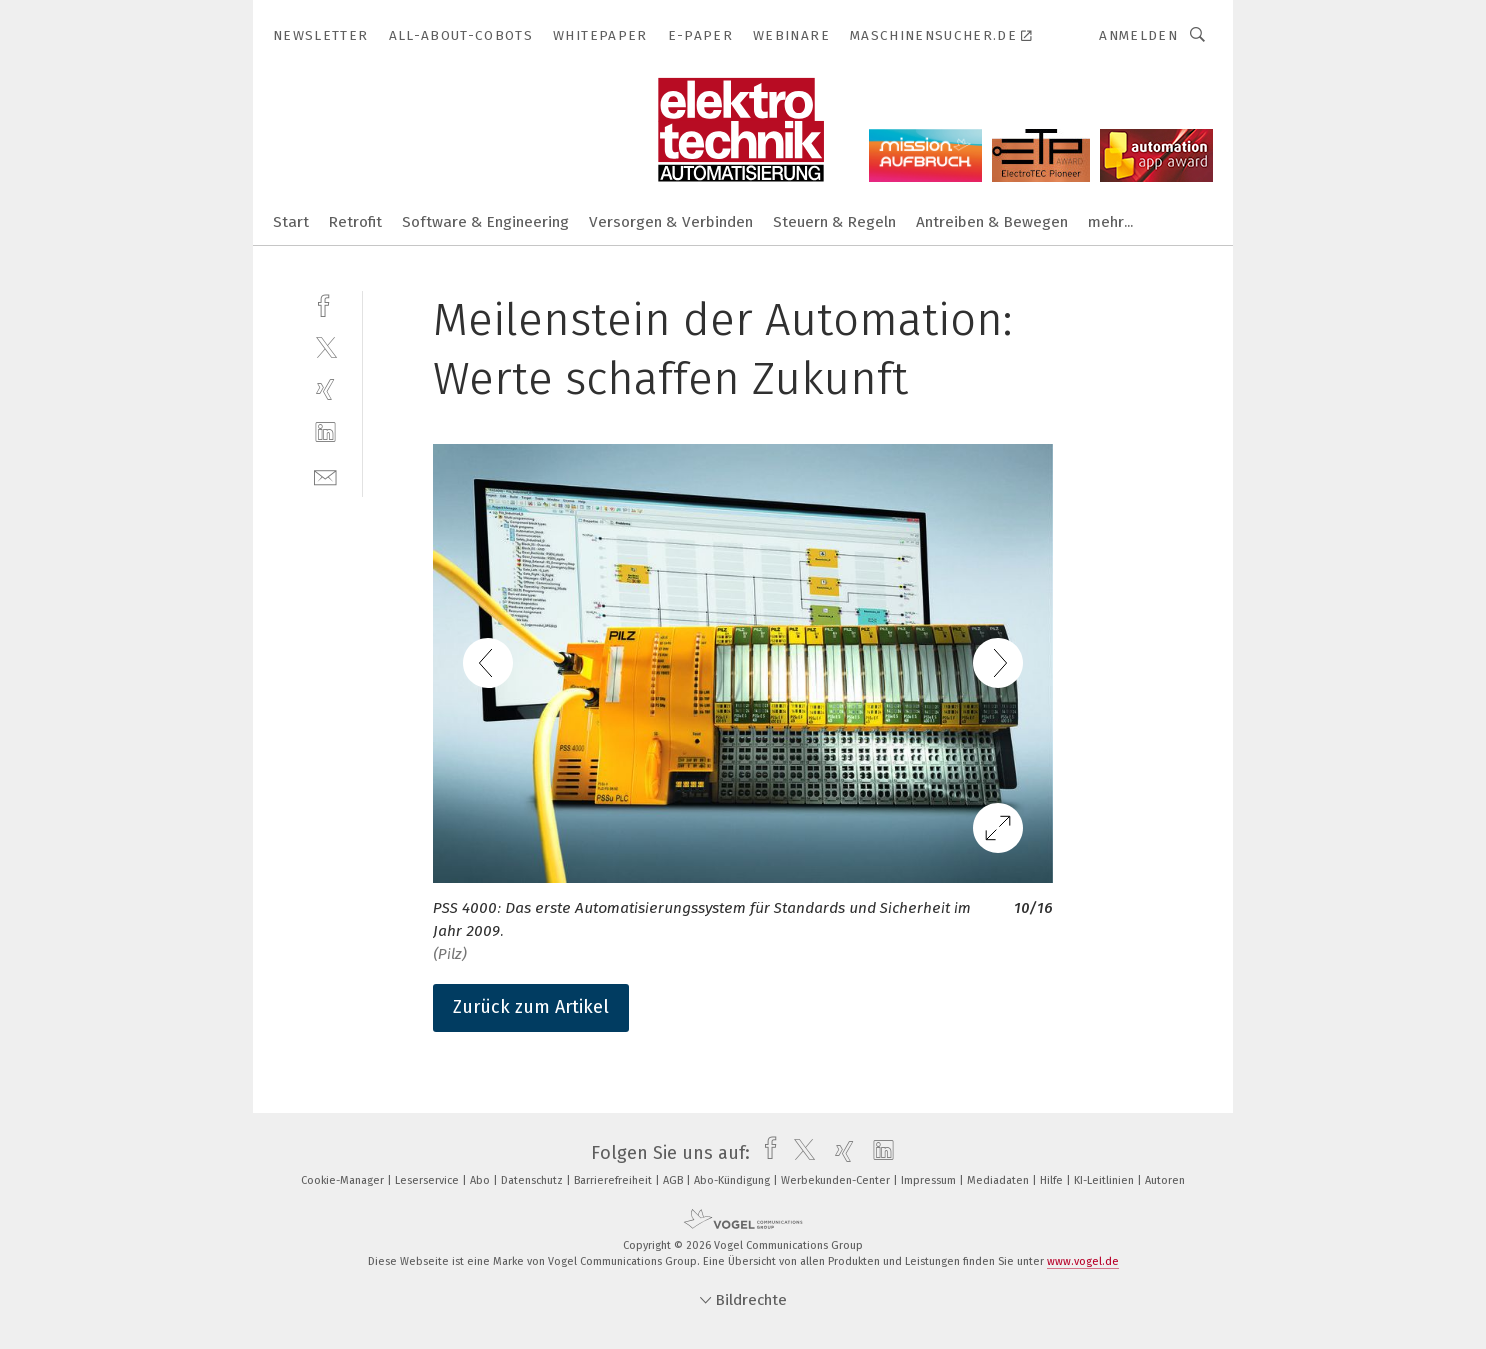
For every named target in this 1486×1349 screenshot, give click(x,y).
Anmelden (1138, 35)
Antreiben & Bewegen (992, 222)
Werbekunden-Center (837, 1180)
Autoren (1165, 1180)
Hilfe (1053, 1180)
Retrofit (355, 222)
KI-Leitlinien (1105, 1180)
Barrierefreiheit (614, 1180)
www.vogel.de (1083, 1261)
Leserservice (428, 1180)
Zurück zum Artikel (531, 1007)
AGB (674, 1180)
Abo (481, 1180)
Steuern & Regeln (834, 222)
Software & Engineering (485, 222)
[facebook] (325, 303)
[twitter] (325, 346)
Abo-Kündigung (733, 1180)
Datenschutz (533, 1180)
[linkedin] (325, 432)
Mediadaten (999, 1180)
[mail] (325, 475)
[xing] (325, 389)
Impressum (930, 1180)
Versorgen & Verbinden (671, 222)
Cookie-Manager (344, 1180)
